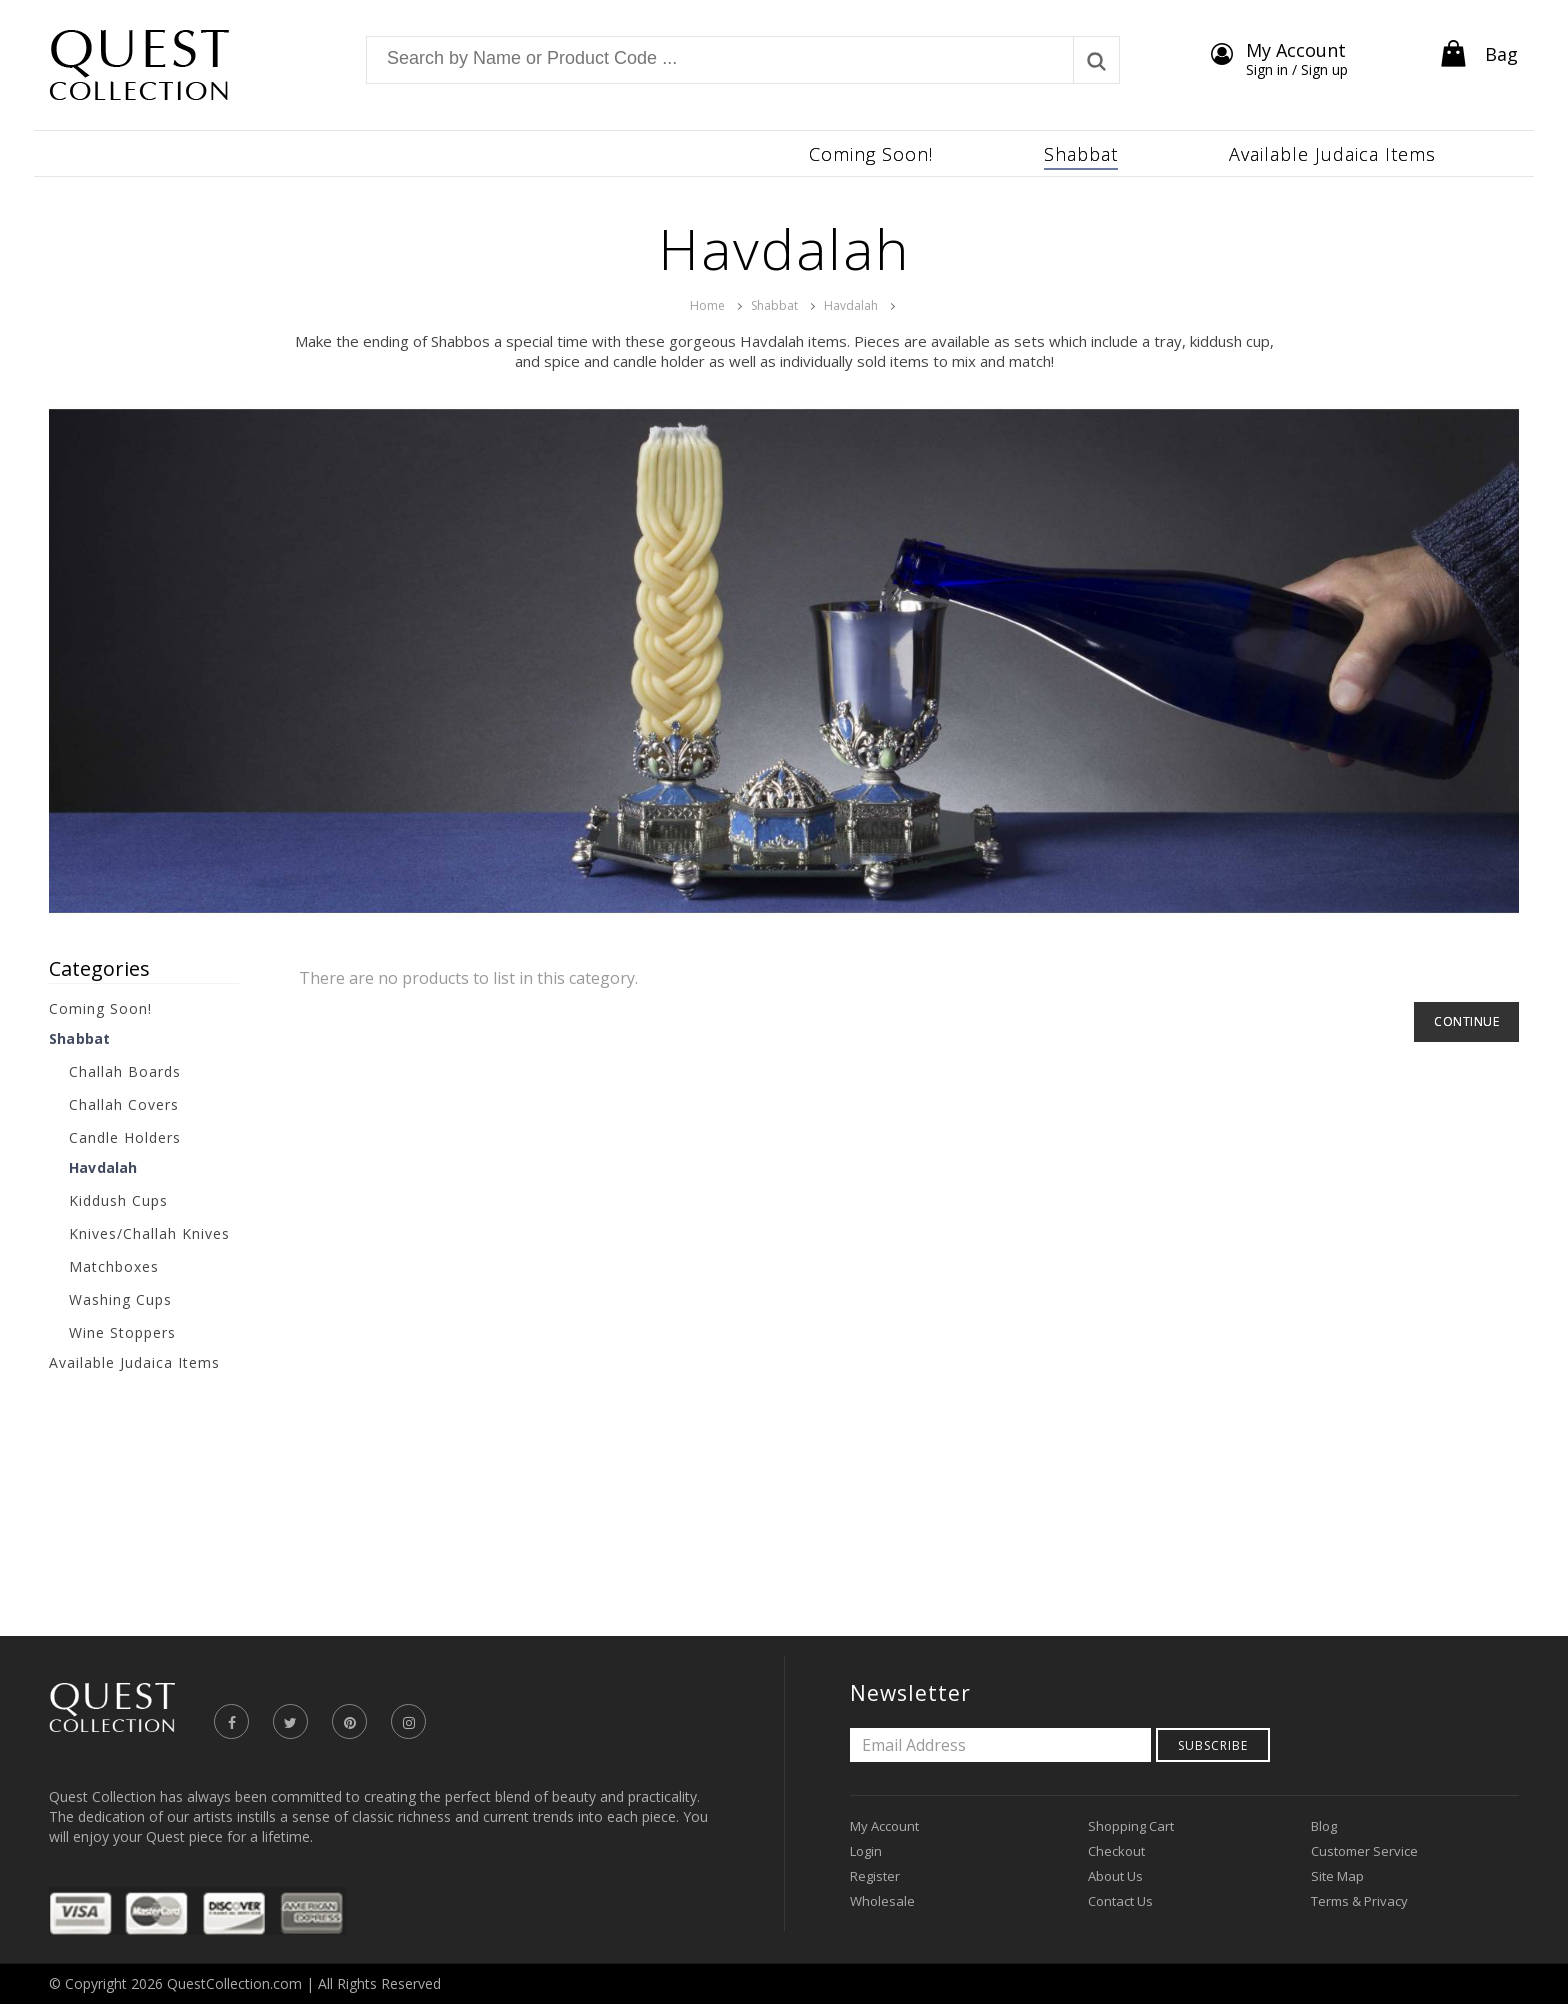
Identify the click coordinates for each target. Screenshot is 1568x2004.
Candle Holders (125, 1137)
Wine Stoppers (122, 1332)
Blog (1324, 1826)
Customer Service (1364, 1851)
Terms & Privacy (1359, 1901)
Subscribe (1213, 1745)
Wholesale (882, 1901)
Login (866, 1851)
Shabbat (774, 305)
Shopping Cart (1131, 1826)
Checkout (1116, 1851)
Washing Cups (120, 1299)
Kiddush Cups (118, 1200)
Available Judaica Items (134, 1362)
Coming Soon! (100, 1008)
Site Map (1337, 1876)
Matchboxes (114, 1266)
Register (875, 1876)
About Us (1115, 1876)
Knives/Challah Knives (149, 1233)
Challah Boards (125, 1071)
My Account (884, 1826)
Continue (1466, 1021)
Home (707, 305)
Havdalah (851, 305)
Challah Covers (124, 1104)
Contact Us (1120, 1901)
